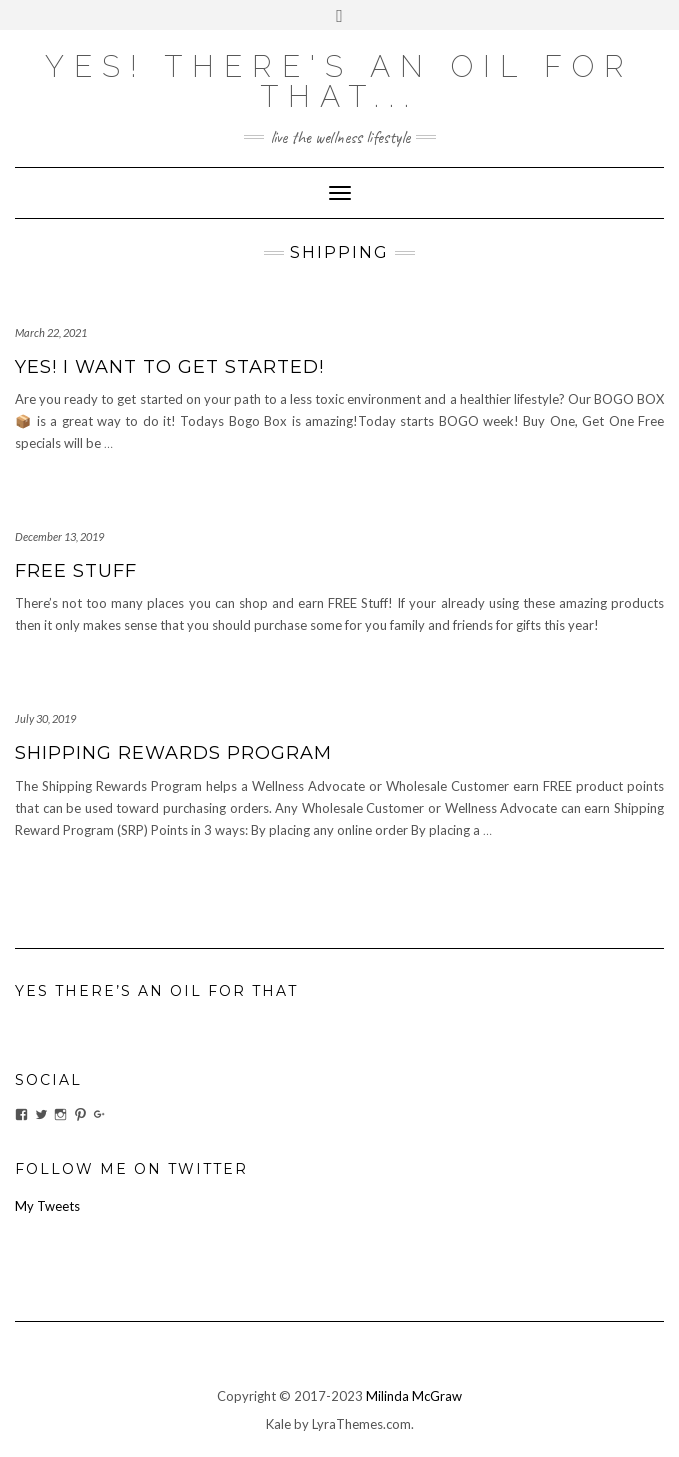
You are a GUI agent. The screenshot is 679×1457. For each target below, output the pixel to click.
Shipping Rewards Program (173, 753)
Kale (278, 1424)
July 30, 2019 (45, 718)
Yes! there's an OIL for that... (339, 81)
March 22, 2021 (51, 332)
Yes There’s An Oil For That (156, 991)
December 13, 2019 (59, 536)
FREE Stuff (76, 571)
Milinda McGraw (414, 1396)
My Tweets (47, 1206)
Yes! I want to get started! (169, 367)
